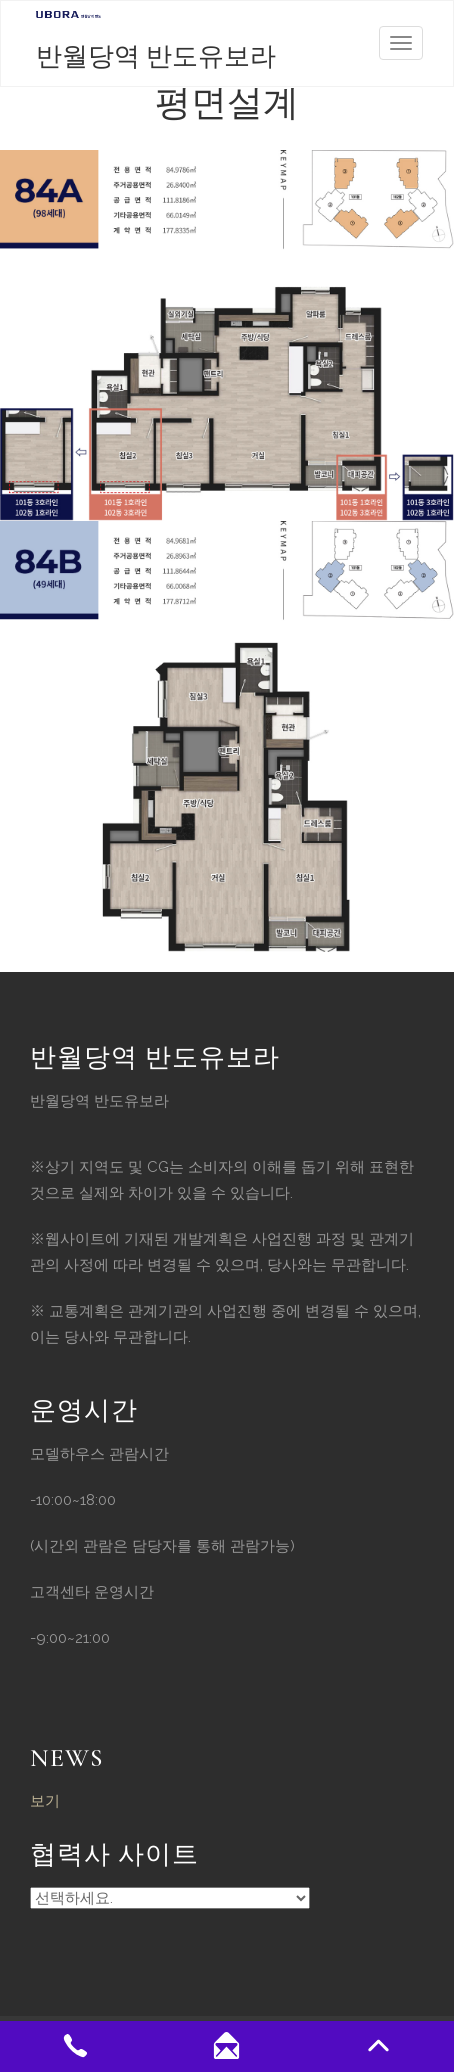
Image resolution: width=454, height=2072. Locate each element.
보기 (45, 1801)
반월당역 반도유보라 (156, 56)
